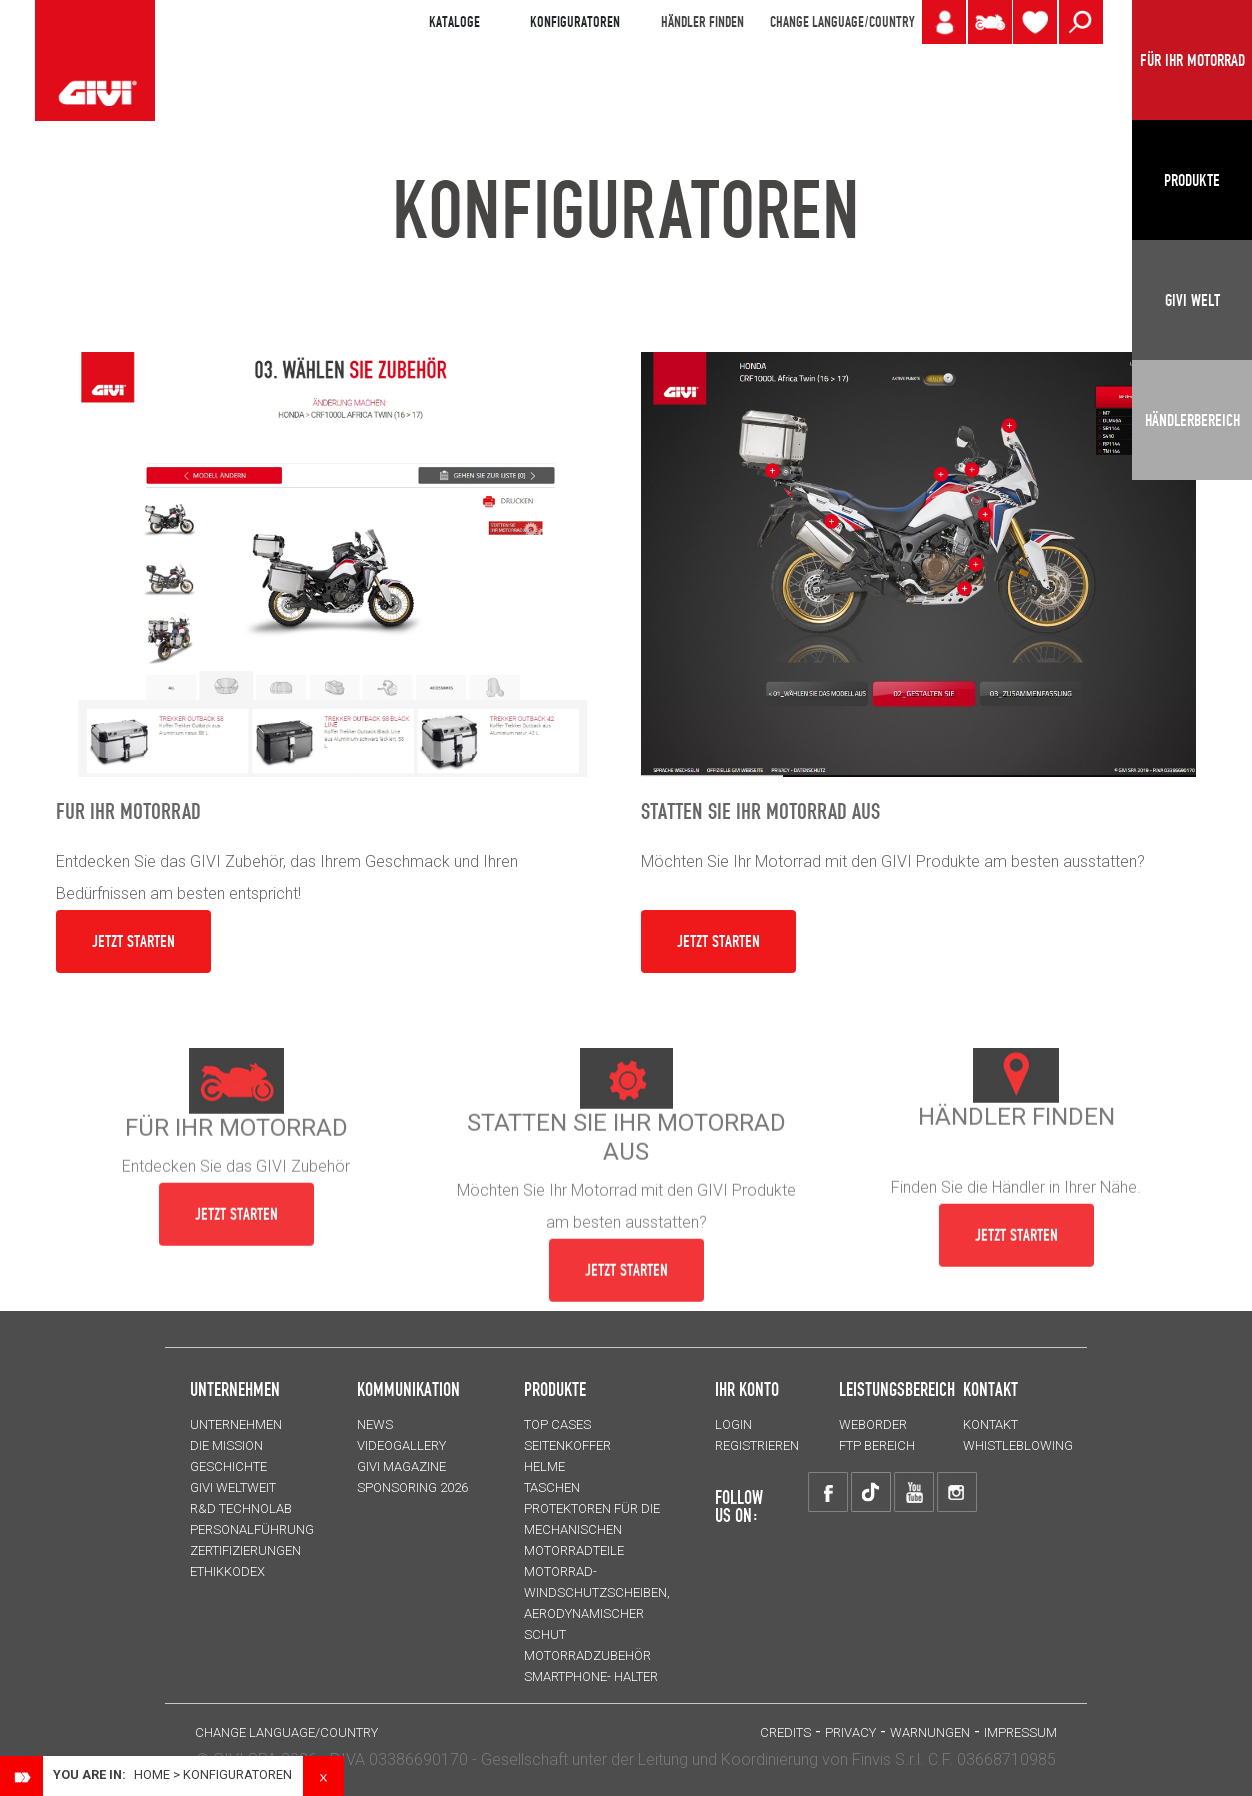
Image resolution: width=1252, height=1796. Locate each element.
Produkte (555, 1389)
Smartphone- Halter (591, 1676)
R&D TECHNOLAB (241, 1508)
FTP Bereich (877, 1445)
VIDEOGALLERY (401, 1445)
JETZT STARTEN (133, 941)
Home (152, 1774)
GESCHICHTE (228, 1466)
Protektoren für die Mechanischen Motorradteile (592, 1529)
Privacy (850, 1732)
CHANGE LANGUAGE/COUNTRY (842, 22)
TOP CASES (557, 1424)
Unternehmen (236, 1424)
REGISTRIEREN (757, 1445)
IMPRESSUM (1020, 1732)
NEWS (375, 1424)
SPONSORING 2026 (412, 1487)
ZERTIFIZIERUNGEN (245, 1550)
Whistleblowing (1018, 1445)
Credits (785, 1732)
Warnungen (930, 1732)
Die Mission (226, 1445)
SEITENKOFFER (567, 1445)
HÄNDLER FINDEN (702, 22)
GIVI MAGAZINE (401, 1466)
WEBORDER (873, 1424)
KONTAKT (990, 1424)
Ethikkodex (227, 1571)
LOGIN (733, 1424)
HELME (544, 1466)
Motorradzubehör (587, 1655)
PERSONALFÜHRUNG (252, 1529)
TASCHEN (552, 1487)
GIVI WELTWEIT (233, 1487)
